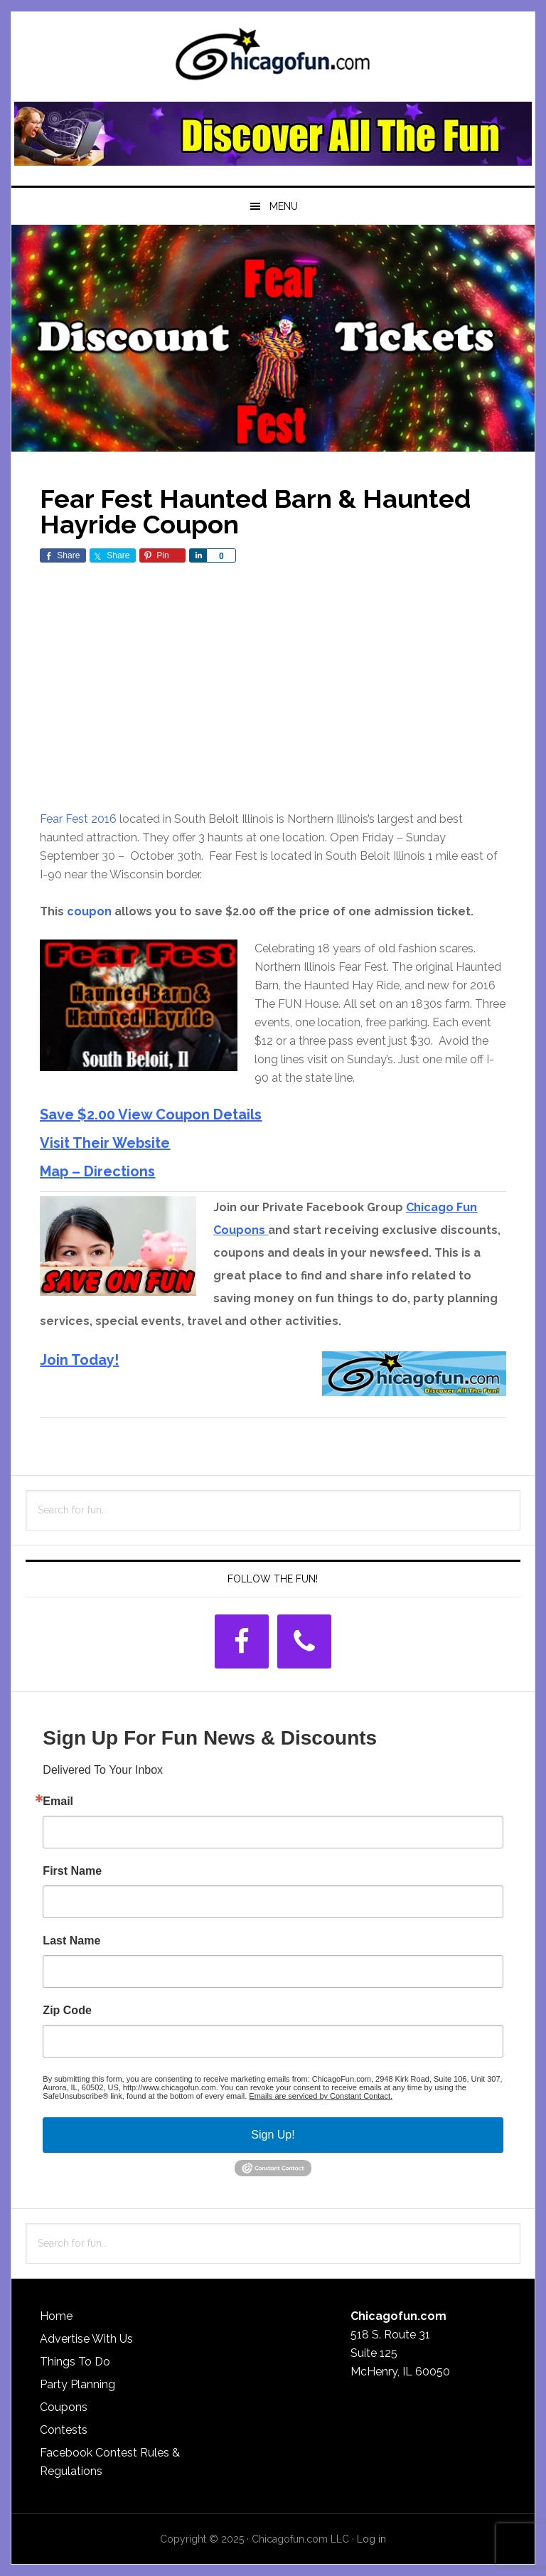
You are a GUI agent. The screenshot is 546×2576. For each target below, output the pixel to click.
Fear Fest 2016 (78, 819)
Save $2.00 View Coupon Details (151, 1114)
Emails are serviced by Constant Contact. (320, 2096)
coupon (89, 911)
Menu (283, 206)
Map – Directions (97, 1171)
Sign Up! (272, 2135)
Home (56, 2316)
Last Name (71, 1941)
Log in (371, 2539)
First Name (72, 1871)
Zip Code (67, 2010)
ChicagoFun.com (272, 58)
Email (58, 1801)
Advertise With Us (86, 2339)
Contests (63, 2430)
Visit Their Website (105, 1142)
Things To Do (75, 2361)
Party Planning (77, 2384)
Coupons (63, 2407)
